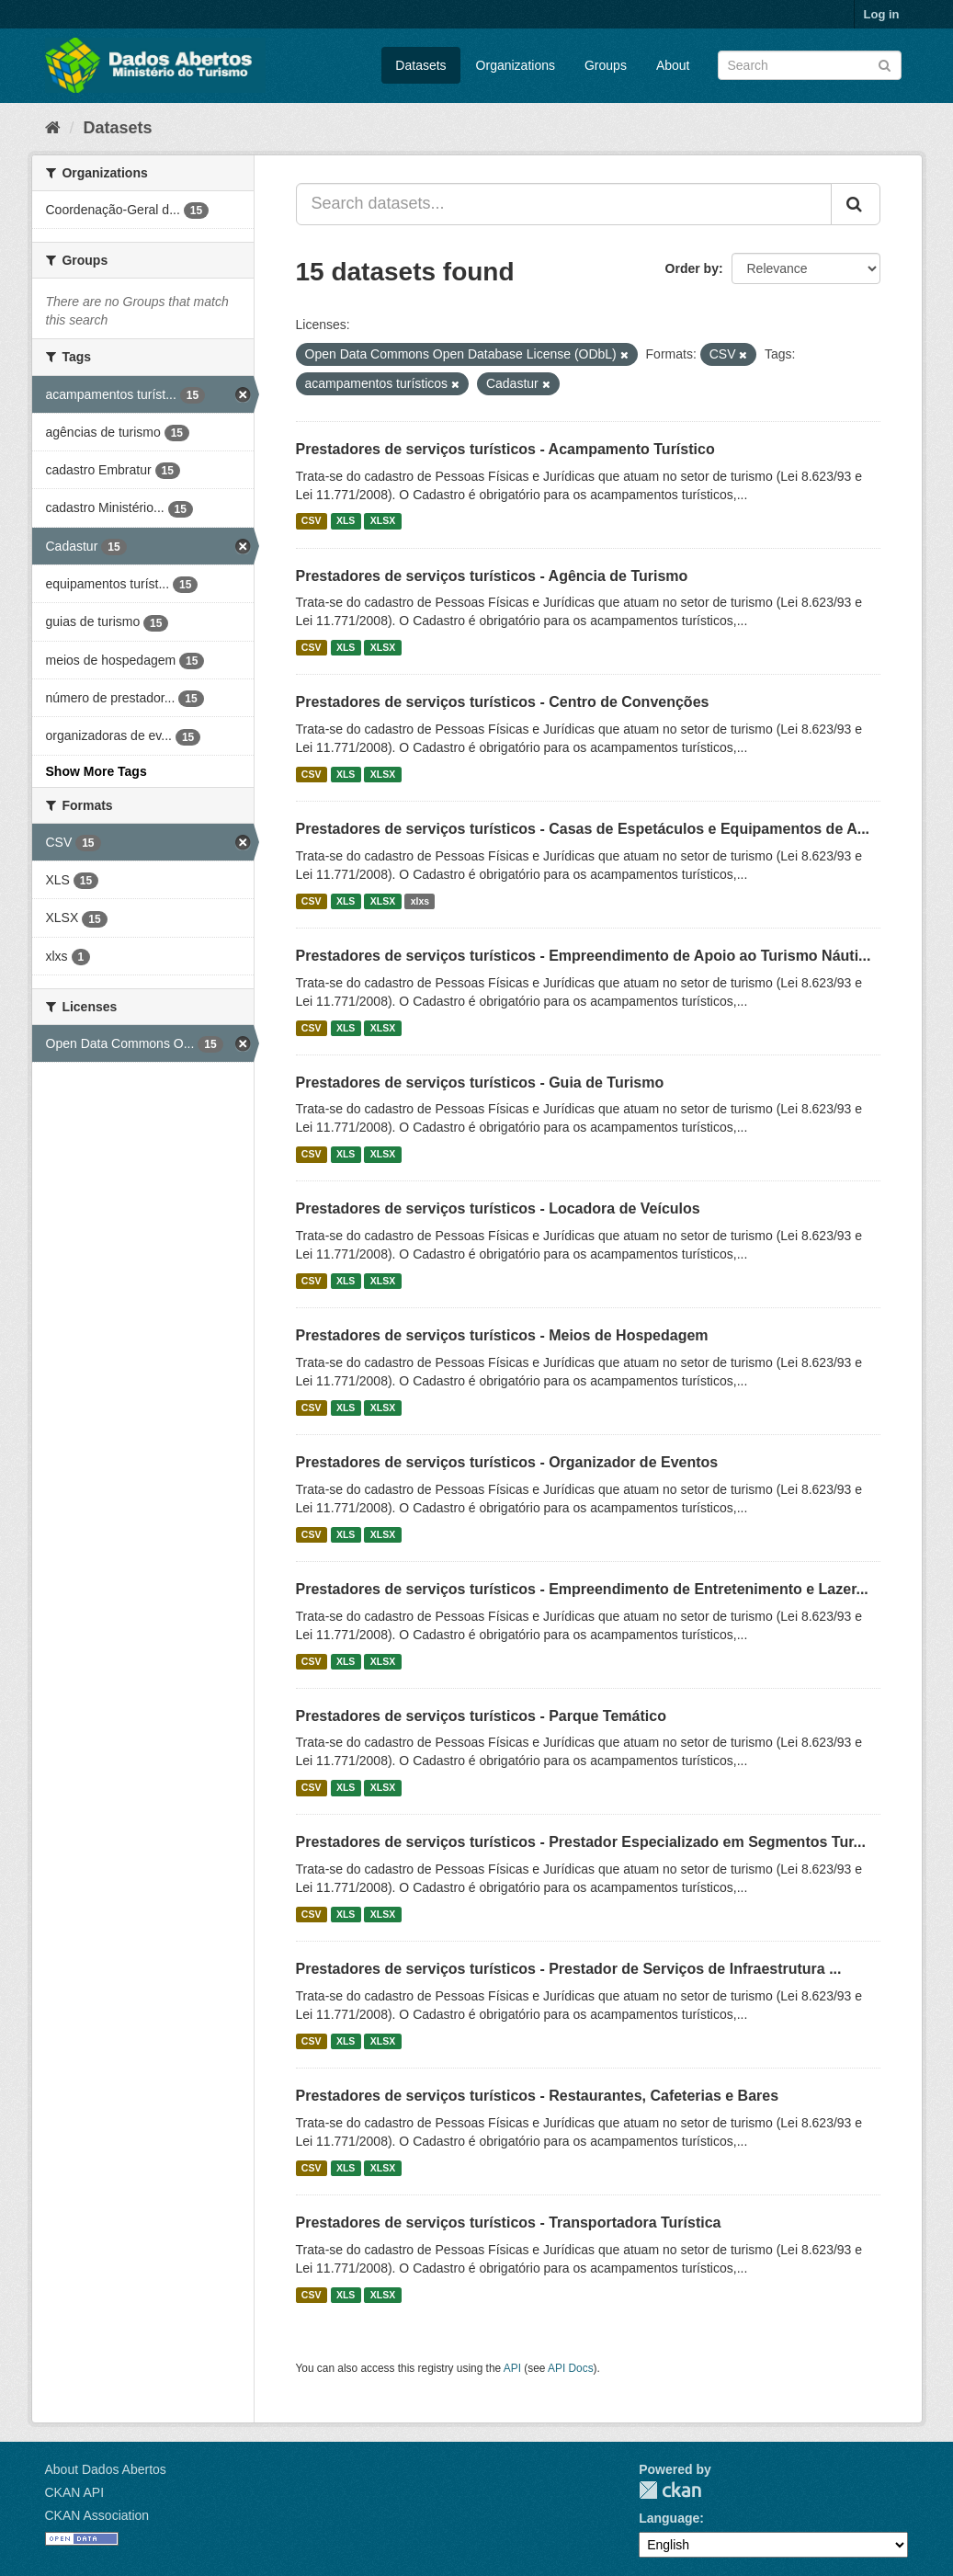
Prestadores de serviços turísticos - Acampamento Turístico (505, 449)
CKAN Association (97, 2515)
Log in (882, 14)
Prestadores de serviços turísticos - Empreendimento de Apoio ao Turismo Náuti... (583, 955)
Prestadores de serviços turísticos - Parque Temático (481, 1716)
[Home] (53, 128)
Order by (692, 268)
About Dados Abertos (105, 2469)
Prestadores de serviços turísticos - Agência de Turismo (492, 576)
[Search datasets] (810, 65)
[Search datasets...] (564, 204)
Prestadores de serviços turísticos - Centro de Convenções (502, 702)
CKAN (670, 2490)
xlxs (420, 900)
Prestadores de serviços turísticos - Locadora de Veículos (498, 1208)
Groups (605, 65)
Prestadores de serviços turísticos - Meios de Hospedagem (502, 1335)
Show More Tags (96, 771)
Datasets (420, 65)
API (512, 2368)
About (673, 65)
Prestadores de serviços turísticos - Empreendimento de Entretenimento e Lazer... (582, 1589)
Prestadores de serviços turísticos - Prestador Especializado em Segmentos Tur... (581, 1842)
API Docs (571, 2368)
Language (669, 2518)
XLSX (382, 521)
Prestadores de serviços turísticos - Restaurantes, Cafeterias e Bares (537, 2095)
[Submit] (884, 64)
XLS (345, 521)
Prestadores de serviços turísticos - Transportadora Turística (508, 2222)
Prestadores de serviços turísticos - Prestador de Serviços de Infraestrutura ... (569, 1969)
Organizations (515, 65)
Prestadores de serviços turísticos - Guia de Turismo (480, 1082)
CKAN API (75, 2492)
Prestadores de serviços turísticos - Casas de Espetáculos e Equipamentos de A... (583, 829)
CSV (311, 521)
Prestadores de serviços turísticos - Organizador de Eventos (507, 1462)
